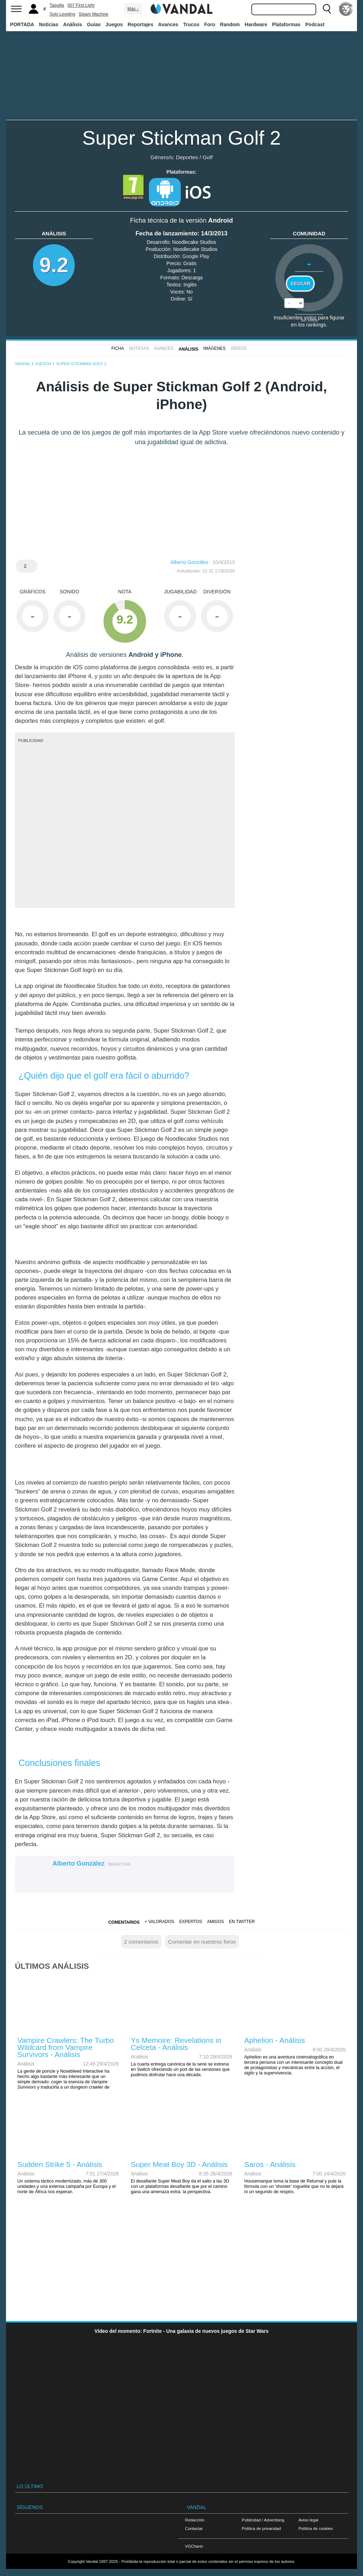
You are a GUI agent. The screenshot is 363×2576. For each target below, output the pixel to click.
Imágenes (214, 348)
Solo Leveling (62, 14)
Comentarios (123, 1922)
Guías (94, 24)
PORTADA (22, 24)
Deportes (187, 157)
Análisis (72, 24)
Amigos (215, 1921)
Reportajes (140, 24)
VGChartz (194, 2546)
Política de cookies (315, 2528)
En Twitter (242, 1921)
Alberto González (189, 562)
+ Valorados (159, 1921)
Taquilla (57, 5)
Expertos (190, 1921)
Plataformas (286, 24)
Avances (168, 24)
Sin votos (309, 320)
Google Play (195, 256)
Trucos (191, 24)
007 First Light (81, 5)
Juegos (114, 24)
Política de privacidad (261, 2528)
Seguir (300, 283)
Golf (207, 157)
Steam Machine (93, 14)
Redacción (195, 2520)
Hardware (256, 24)
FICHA (117, 348)
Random (230, 24)
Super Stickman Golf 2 (181, 138)
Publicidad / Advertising (263, 2520)
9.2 (53, 264)
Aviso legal (308, 2520)
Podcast (314, 24)
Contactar (194, 2528)
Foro (209, 24)
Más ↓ (133, 8)
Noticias (48, 24)
